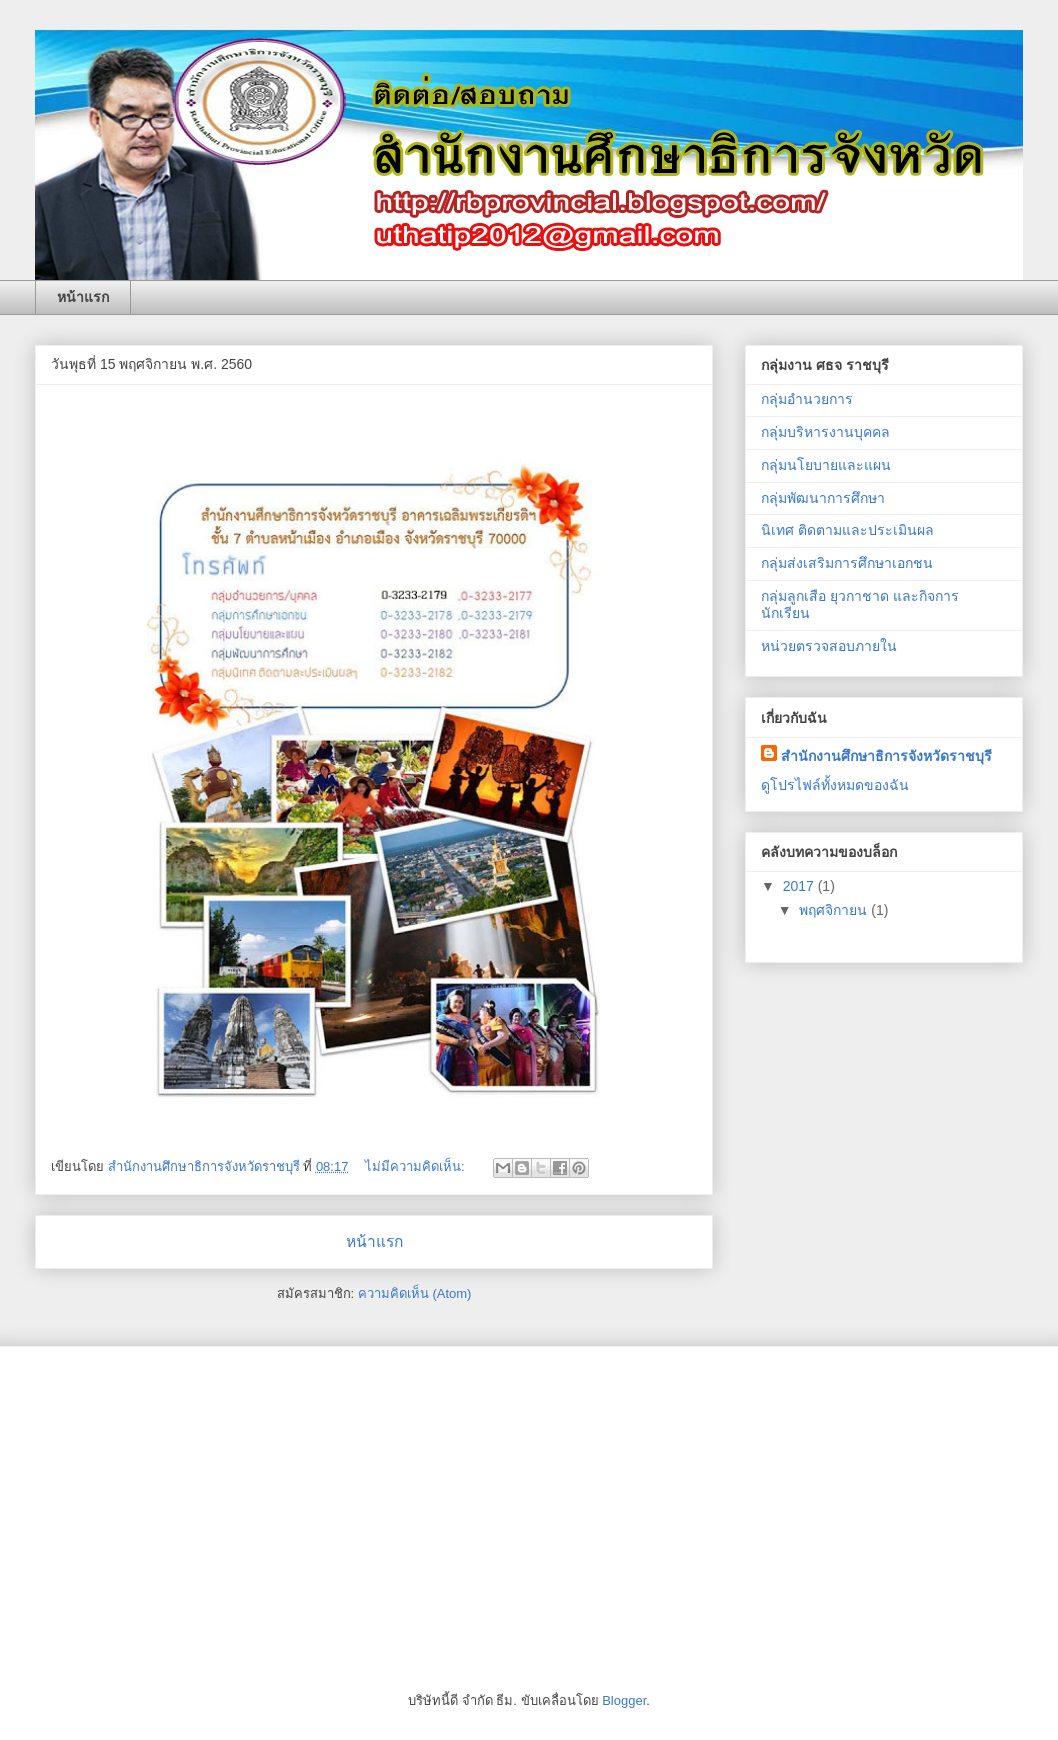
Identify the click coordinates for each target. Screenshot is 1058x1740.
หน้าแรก (83, 297)
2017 (800, 886)
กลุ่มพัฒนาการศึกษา (823, 498)
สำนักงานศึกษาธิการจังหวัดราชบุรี (886, 756)
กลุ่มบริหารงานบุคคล (825, 432)
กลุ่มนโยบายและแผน (826, 465)
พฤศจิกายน (835, 910)
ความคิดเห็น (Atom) (415, 1293)
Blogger (624, 1700)
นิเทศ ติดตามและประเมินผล (847, 530)
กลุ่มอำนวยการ (807, 399)
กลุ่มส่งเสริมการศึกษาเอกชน (847, 563)
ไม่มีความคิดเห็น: (416, 1166)
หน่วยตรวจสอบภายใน (829, 646)
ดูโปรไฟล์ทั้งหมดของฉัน (835, 785)
